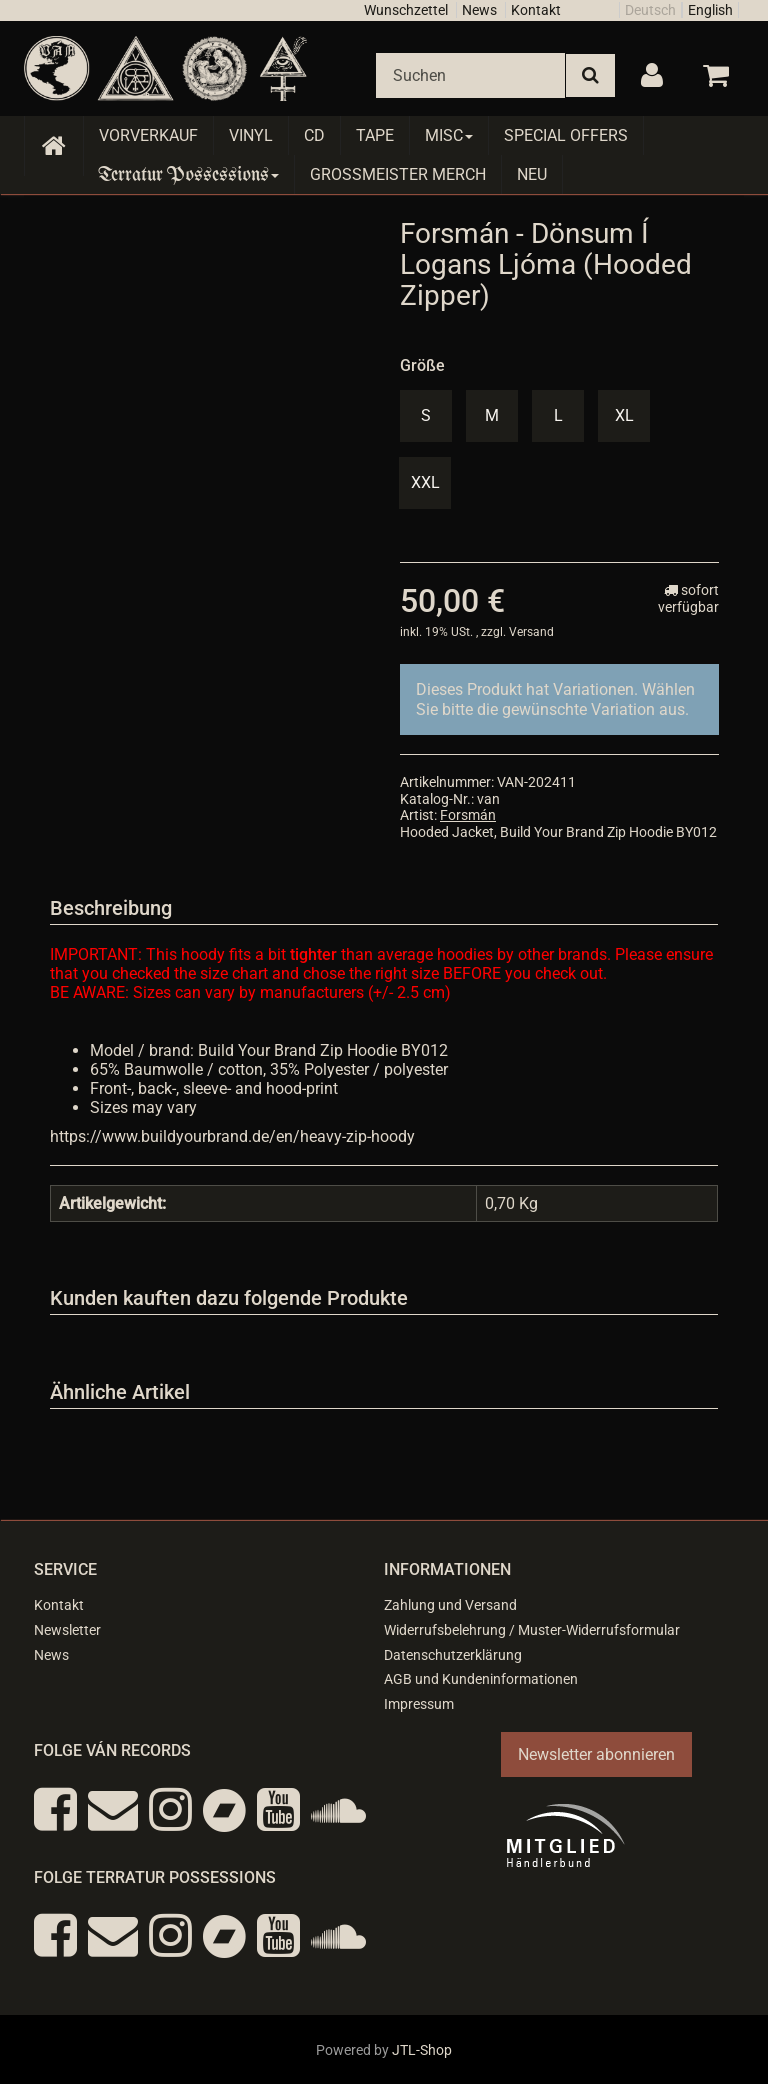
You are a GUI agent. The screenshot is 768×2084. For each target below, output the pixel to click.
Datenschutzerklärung (453, 1655)
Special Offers (566, 135)
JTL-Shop (422, 2050)
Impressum (419, 1704)
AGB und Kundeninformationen (481, 1679)
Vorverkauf (148, 135)
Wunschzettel (406, 10)
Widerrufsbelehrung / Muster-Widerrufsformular (532, 1630)
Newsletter (67, 1630)
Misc (449, 135)
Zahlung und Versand (450, 1605)
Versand (531, 632)
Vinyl (251, 135)
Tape (375, 135)
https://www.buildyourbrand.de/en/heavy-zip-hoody (232, 1136)
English (710, 10)
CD (314, 135)
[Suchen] (470, 75)
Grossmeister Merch (398, 174)
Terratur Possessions (189, 174)
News (479, 10)
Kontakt (536, 10)
